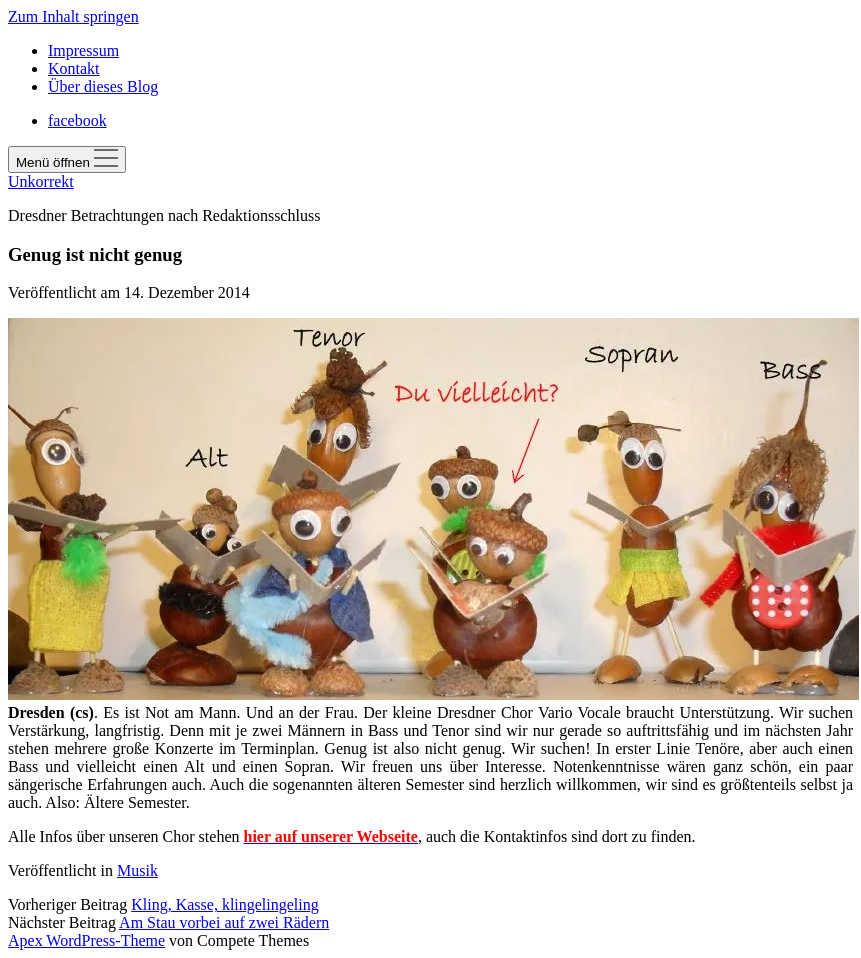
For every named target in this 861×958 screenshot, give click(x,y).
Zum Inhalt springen (73, 16)
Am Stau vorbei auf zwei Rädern (224, 922)
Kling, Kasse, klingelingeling (225, 904)
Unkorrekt (41, 181)
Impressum (83, 50)
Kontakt (74, 68)
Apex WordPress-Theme (86, 940)
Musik (137, 870)
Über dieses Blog (103, 86)
